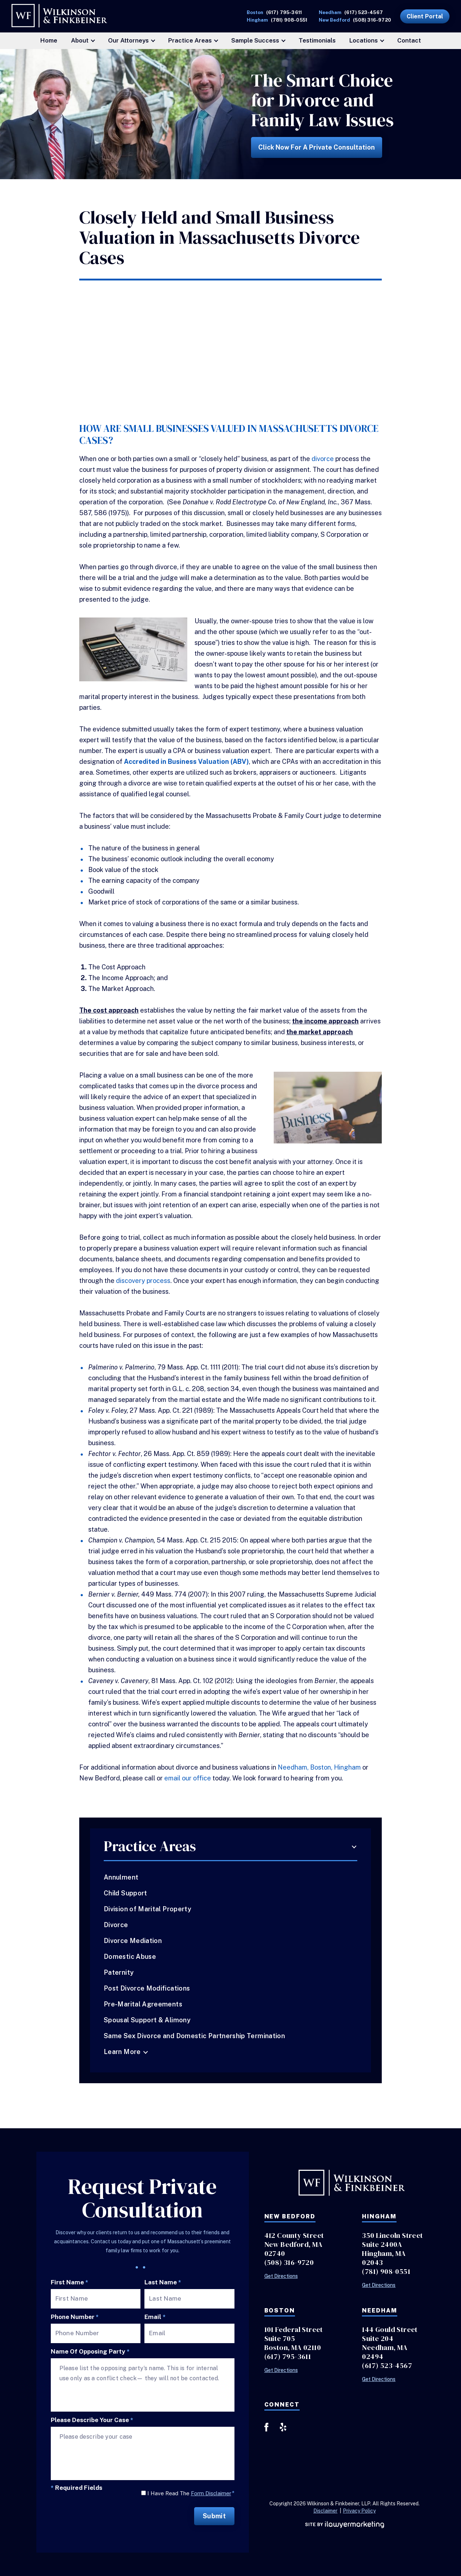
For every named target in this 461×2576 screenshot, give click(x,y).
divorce (323, 458)
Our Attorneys (128, 40)
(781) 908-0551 (289, 20)
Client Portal (425, 16)
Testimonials (317, 40)
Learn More (122, 2051)
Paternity (119, 1972)
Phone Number (75, 2317)
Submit (214, 2516)
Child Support (125, 1893)
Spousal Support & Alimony (147, 2020)
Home (48, 40)
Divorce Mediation (133, 1940)
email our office (187, 1778)
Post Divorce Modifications (147, 1988)
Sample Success (255, 40)
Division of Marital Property (147, 1909)
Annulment (121, 1877)
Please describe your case (92, 2420)
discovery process (143, 1280)
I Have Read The (190, 2493)
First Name (69, 2282)
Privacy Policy (359, 2511)
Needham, (293, 1767)
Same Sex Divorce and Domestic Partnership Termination (194, 2036)
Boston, (321, 1767)
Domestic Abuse (130, 1956)
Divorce (116, 1925)
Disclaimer (325, 2511)
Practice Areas (190, 40)
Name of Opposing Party (90, 2352)
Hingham (347, 1767)
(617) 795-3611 (284, 12)
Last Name (162, 2282)
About (80, 40)
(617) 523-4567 (363, 12)
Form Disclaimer (211, 2493)
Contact (409, 40)
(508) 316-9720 (372, 20)
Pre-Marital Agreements (143, 2004)
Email (155, 2317)
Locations (363, 40)
